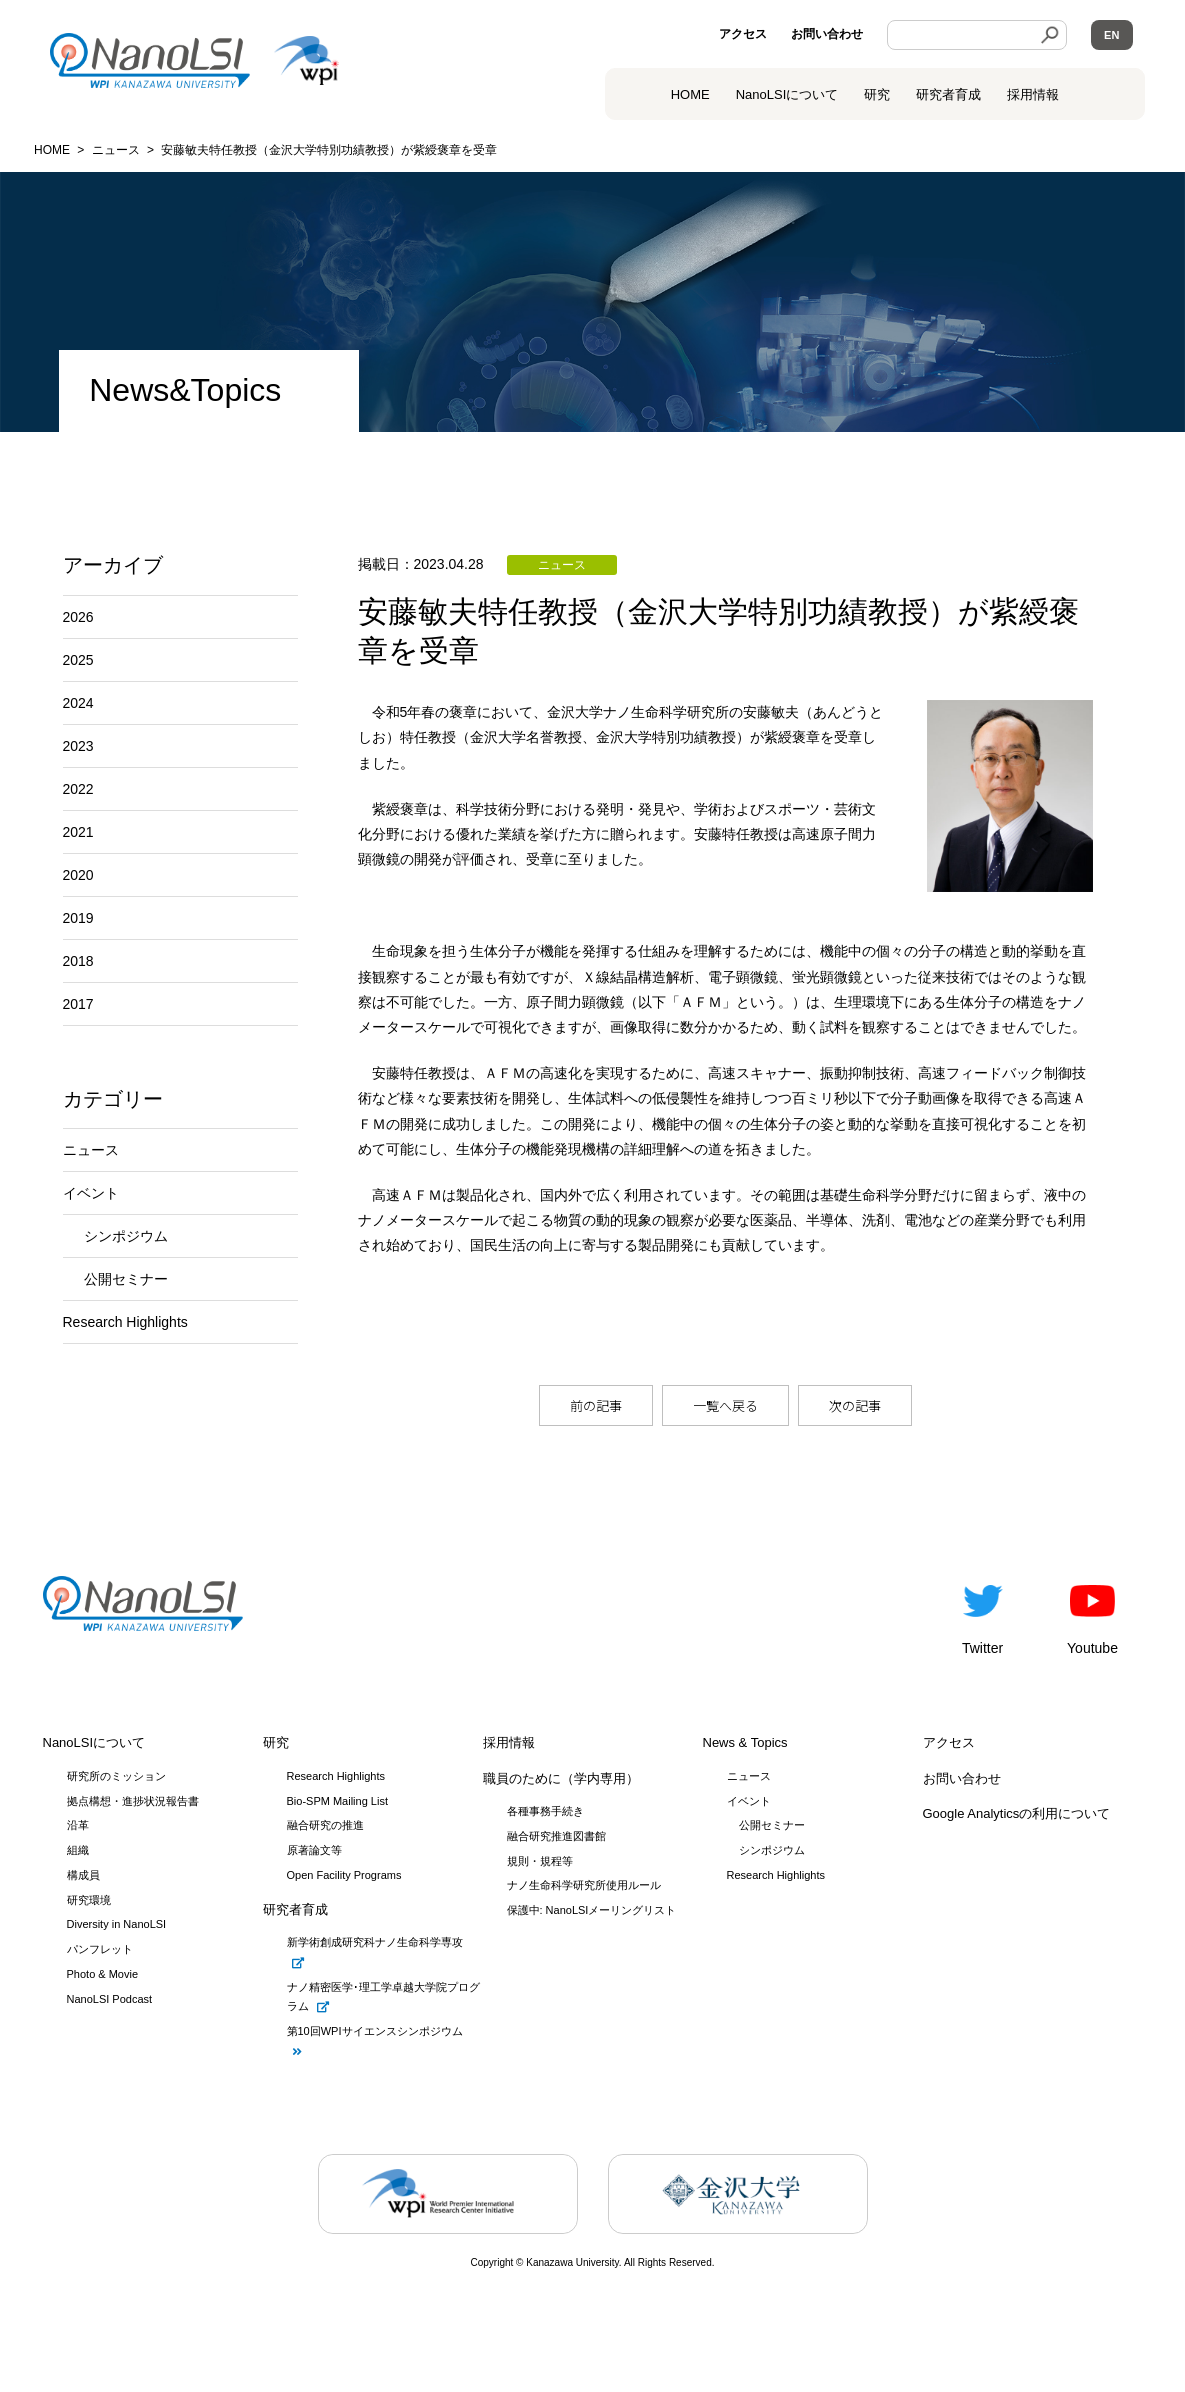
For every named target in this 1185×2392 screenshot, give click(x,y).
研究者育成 (948, 94)
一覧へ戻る (725, 1405)
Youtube (1092, 1616)
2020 (78, 875)
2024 (78, 703)
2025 (78, 660)
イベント (91, 1193)
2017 (78, 1004)
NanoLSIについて (94, 1742)
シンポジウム (126, 1236)
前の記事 (596, 1405)
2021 (78, 832)
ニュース (91, 1150)
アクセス (743, 34)
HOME (690, 94)
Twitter (982, 1616)
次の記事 (855, 1405)
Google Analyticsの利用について (1017, 1813)
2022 (78, 789)
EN (1111, 35)
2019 (78, 918)
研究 (877, 94)
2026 (78, 617)
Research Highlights (125, 1322)
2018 (78, 961)
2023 (78, 746)
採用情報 (1033, 94)
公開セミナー (126, 1279)
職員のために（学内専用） (561, 1778)
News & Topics (745, 1742)
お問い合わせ (827, 34)
